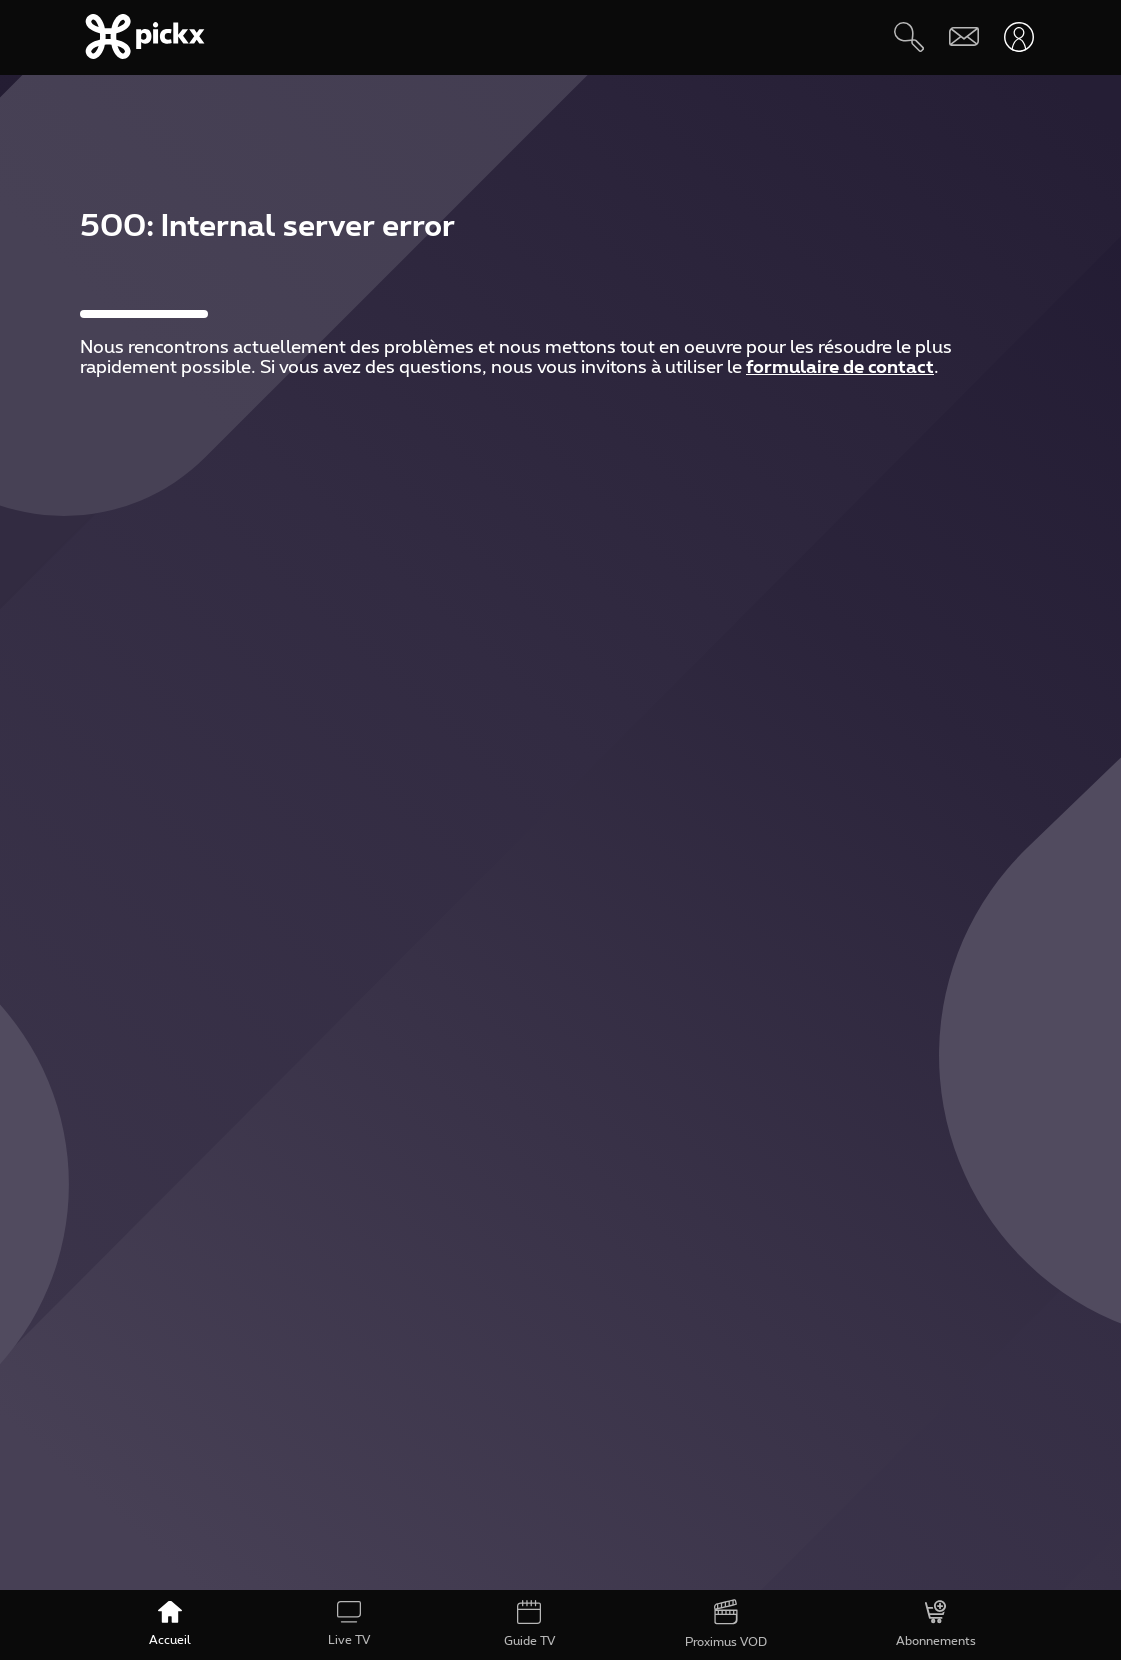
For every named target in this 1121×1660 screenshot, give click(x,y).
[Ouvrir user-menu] (1018, 36)
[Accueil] (170, 1625)
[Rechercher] (908, 36)
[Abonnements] (936, 1625)
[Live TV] (350, 1625)
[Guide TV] (529, 1625)
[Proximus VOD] (726, 1625)
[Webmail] (963, 36)
